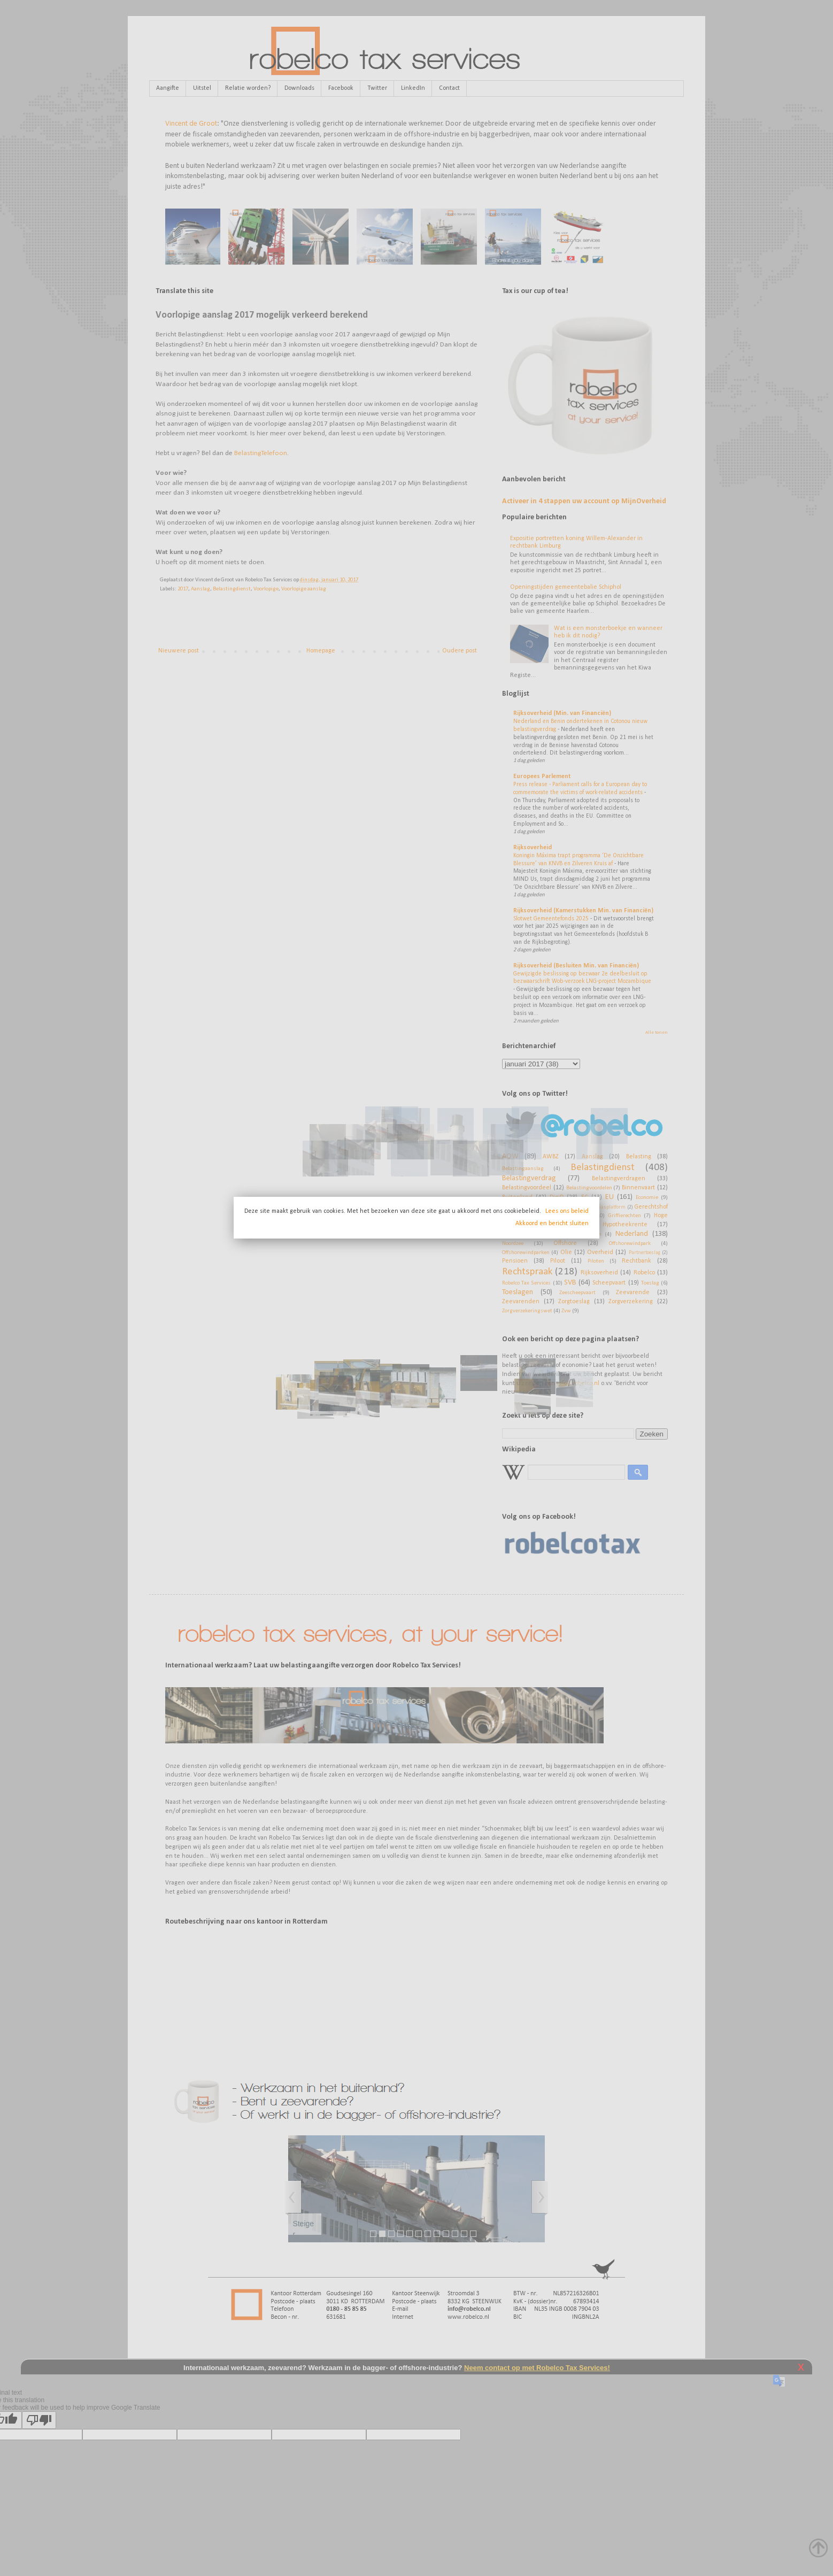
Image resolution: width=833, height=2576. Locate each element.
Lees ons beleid (567, 1211)
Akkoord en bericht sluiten (552, 1223)
